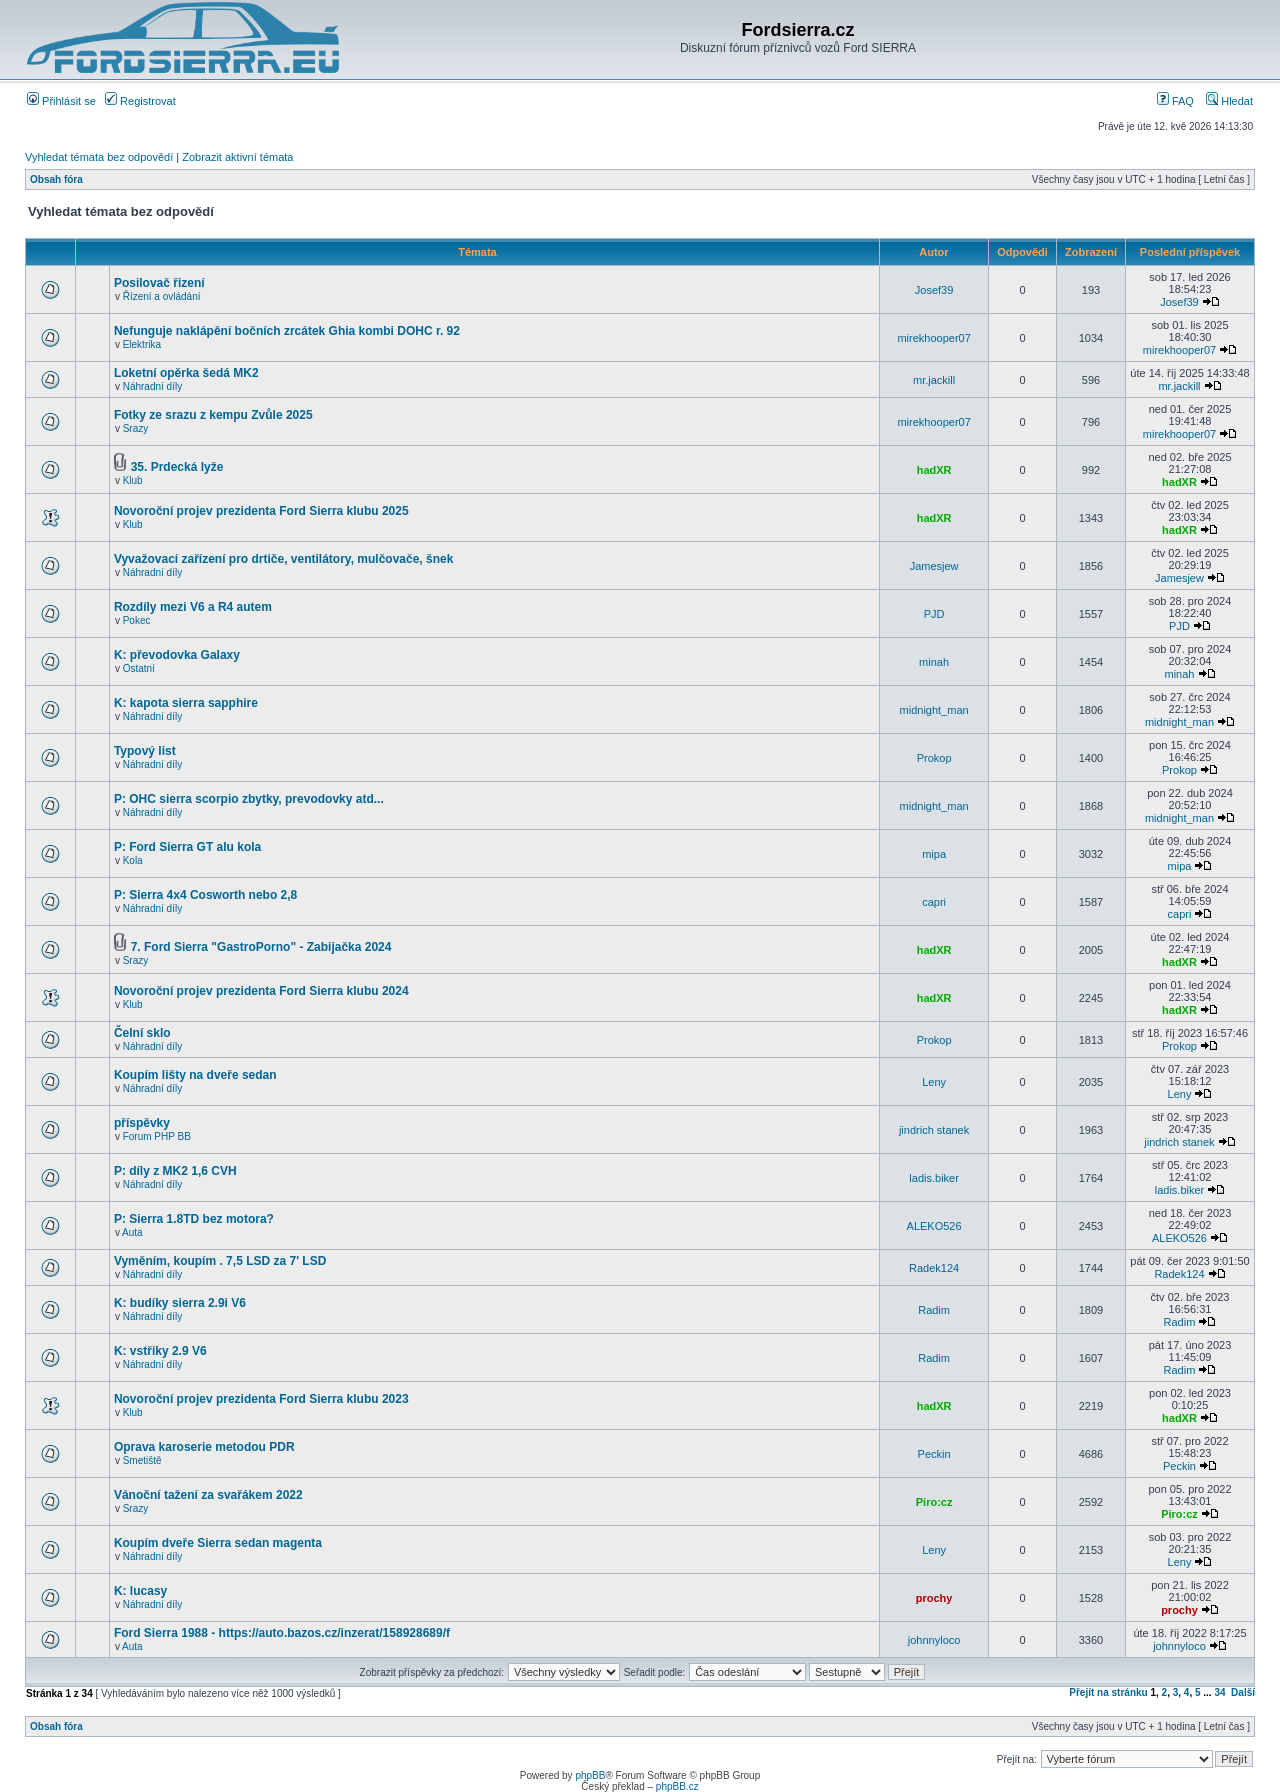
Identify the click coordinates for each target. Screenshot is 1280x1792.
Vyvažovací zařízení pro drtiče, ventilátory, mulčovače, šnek (283, 559)
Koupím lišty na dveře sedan (195, 1075)
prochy (934, 1598)
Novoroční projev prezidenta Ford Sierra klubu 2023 (261, 1399)
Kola (133, 860)
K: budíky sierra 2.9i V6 (180, 1303)
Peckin (934, 1454)
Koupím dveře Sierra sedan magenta (218, 1543)
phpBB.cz (677, 1786)
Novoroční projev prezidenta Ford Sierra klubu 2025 (261, 511)
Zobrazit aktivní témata (237, 157)
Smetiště (142, 1460)
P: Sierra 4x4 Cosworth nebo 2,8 (205, 895)
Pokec (137, 620)
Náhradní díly (152, 386)
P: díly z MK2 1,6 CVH (175, 1171)
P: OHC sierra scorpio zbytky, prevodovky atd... (249, 799)
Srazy (136, 428)
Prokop (934, 758)
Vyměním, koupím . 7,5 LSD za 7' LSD (220, 1261)
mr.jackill (934, 380)
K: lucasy (140, 1591)
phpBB (590, 1775)
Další (1243, 1692)
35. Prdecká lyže (177, 467)
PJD (934, 614)
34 (1219, 1692)
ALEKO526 (934, 1226)
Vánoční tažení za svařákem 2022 (208, 1495)
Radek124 (934, 1268)
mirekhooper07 (933, 338)
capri (934, 902)
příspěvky (142, 1123)
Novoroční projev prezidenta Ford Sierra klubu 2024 (261, 991)
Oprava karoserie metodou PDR (204, 1447)
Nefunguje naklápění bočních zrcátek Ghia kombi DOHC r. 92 (287, 331)
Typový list (145, 751)
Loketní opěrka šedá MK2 (186, 373)
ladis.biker (934, 1178)
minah (934, 662)
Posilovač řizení (159, 283)
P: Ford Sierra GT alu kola (187, 847)
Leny (934, 1082)
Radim (934, 1310)
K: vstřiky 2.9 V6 (160, 1351)
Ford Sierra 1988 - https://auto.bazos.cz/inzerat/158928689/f (282, 1633)
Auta (132, 1232)
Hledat (1229, 101)
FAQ (1175, 101)
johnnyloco (934, 1640)
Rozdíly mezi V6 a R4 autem (193, 607)
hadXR (934, 470)
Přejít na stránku (1108, 1692)
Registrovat (140, 101)
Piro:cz (934, 1502)
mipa (934, 854)
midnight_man (934, 710)
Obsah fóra (56, 179)
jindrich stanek (934, 1130)
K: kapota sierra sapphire (186, 703)
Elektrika (142, 344)
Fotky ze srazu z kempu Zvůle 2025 (213, 415)
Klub (133, 480)
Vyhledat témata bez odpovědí (99, 157)
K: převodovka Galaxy (177, 655)
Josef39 (934, 290)
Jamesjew (934, 566)
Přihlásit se (61, 101)
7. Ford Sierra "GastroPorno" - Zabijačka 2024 (261, 947)
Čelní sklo (142, 1033)
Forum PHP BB (157, 1136)
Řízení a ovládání (162, 296)
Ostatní (139, 668)
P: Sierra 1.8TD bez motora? (194, 1219)
